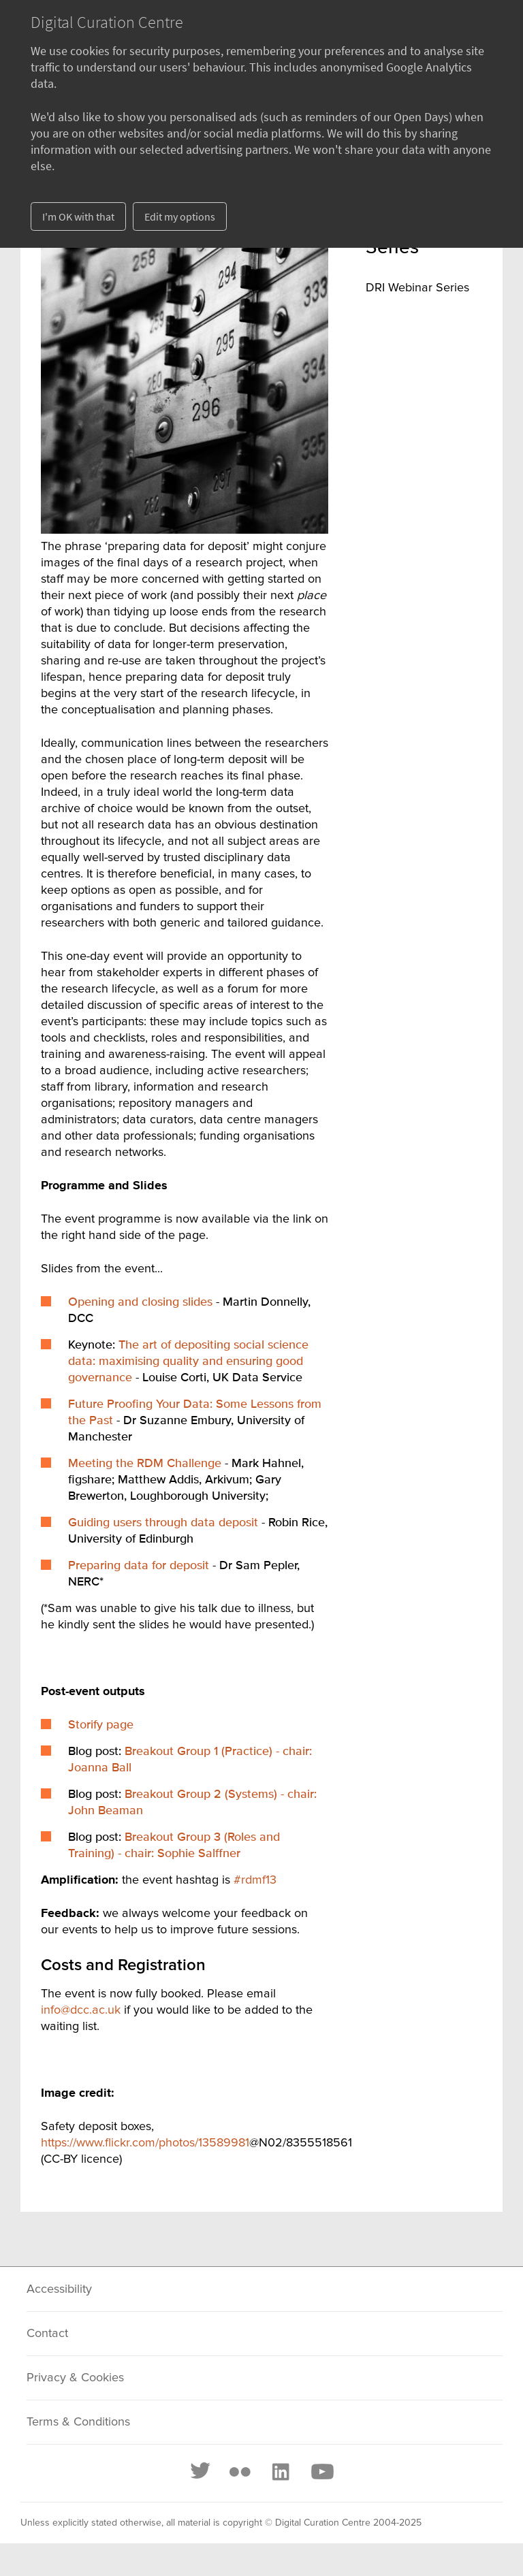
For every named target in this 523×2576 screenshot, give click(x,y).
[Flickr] (240, 2472)
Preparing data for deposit (138, 1565)
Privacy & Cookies (75, 2378)
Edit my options (179, 216)
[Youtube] (321, 2472)
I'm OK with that (78, 216)
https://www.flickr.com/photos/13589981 (145, 2143)
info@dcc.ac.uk (81, 2010)
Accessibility (59, 2289)
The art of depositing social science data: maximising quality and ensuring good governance (188, 1361)
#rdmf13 (255, 1880)
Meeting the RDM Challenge (144, 1463)
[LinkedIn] (280, 2472)
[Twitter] (201, 2472)
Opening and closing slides (140, 1302)
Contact (47, 2334)
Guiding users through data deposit (163, 1522)
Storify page (100, 1725)
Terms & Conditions (78, 2422)
